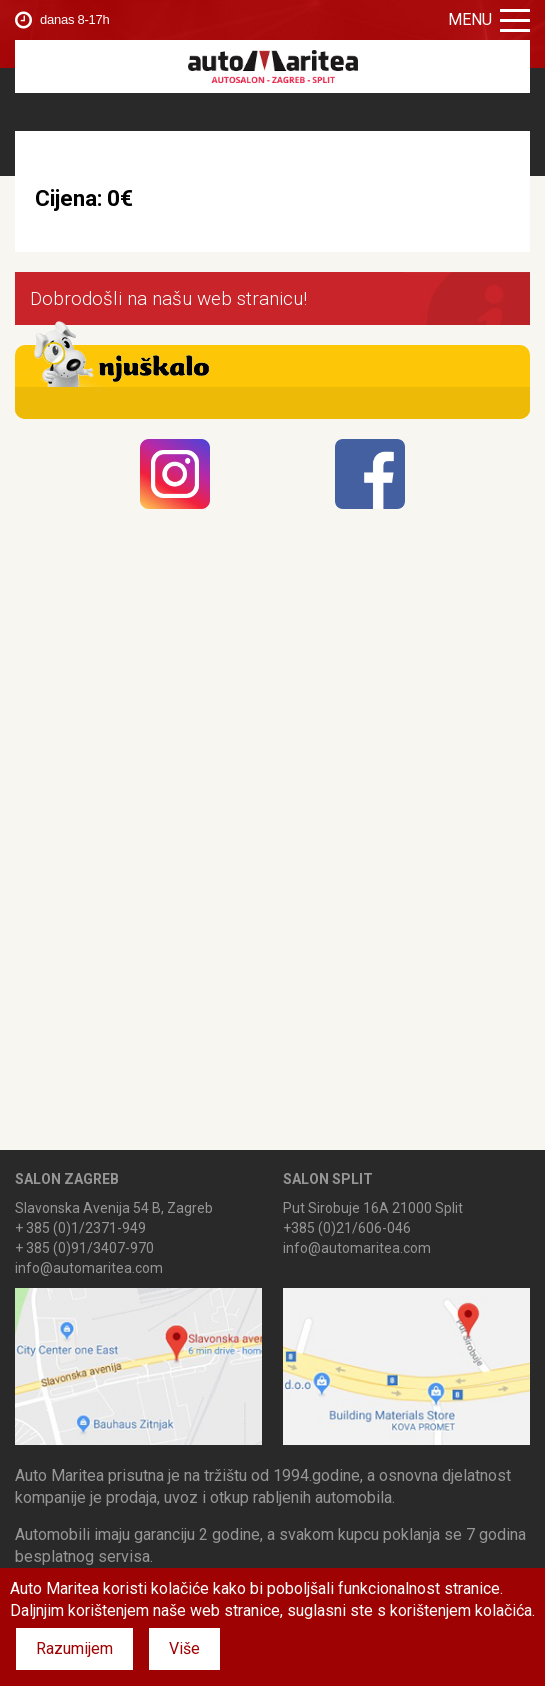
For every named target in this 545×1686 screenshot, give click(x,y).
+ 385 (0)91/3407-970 (84, 1248)
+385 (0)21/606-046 (347, 1228)
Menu (489, 19)
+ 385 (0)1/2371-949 (80, 1228)
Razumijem (74, 1648)
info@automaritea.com (89, 1268)
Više (184, 1648)
